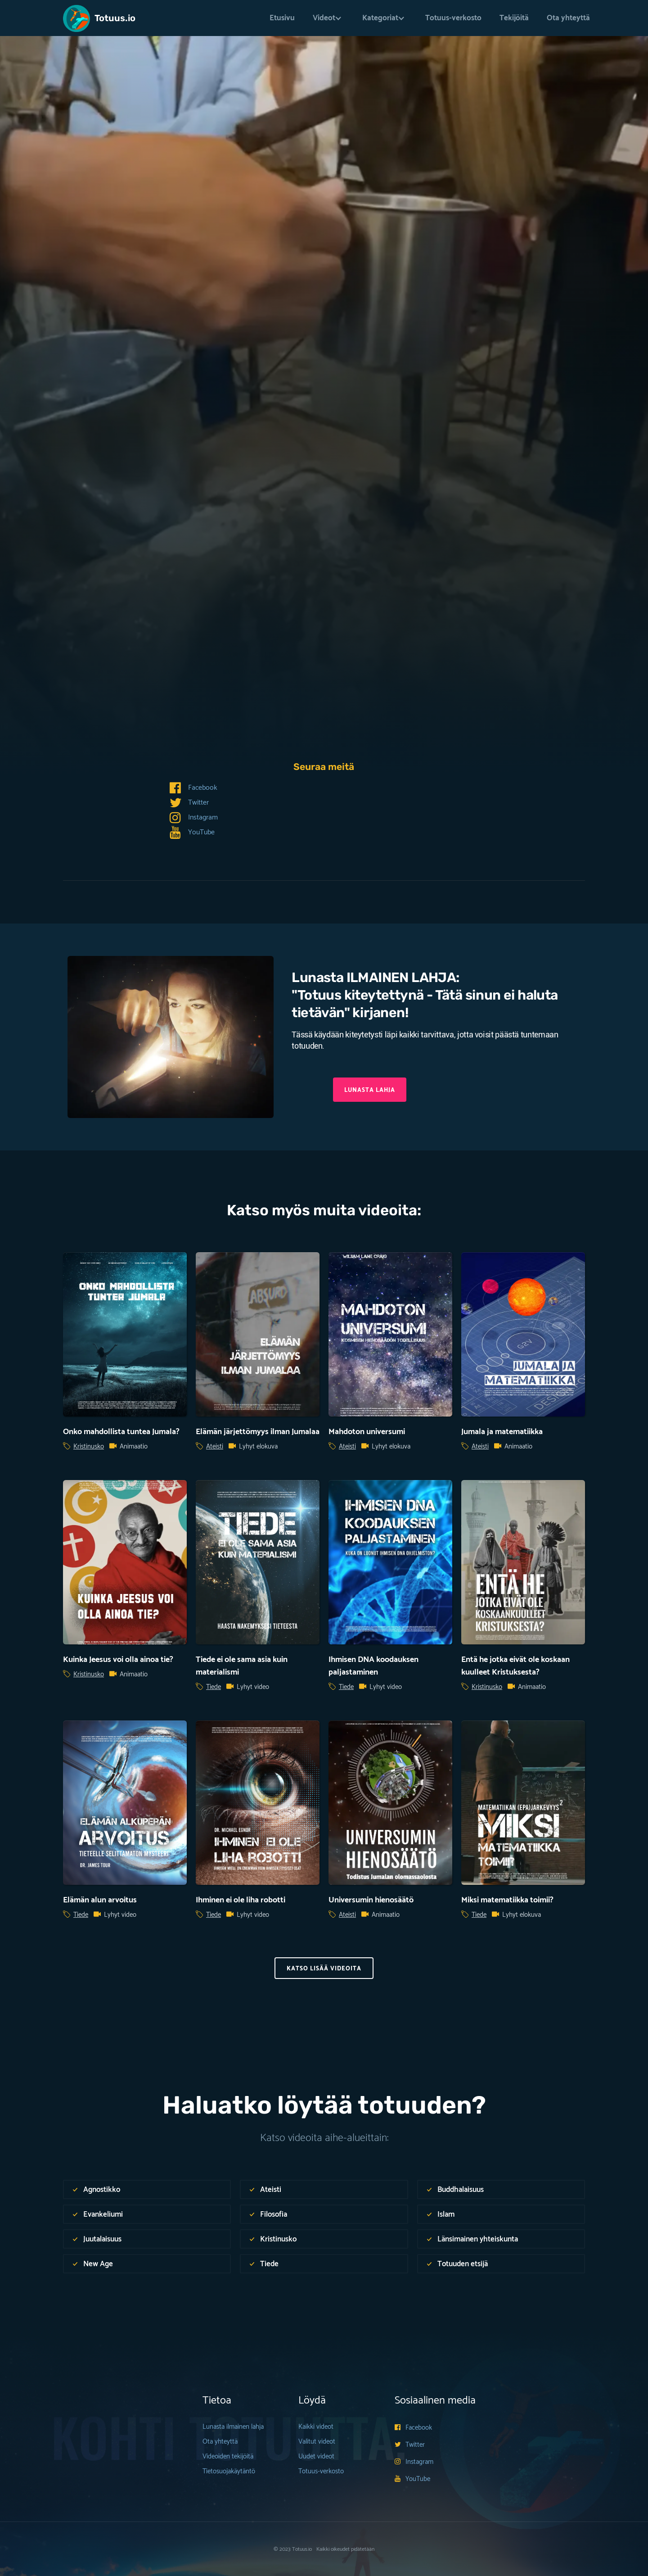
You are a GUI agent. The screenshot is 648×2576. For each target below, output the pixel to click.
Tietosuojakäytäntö (228, 2471)
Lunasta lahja (369, 1090)
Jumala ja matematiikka (502, 1432)
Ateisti (214, 1447)
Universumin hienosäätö (371, 1900)
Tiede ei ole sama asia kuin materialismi (242, 1666)
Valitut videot (316, 2441)
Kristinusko (88, 1447)
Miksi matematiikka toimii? (507, 1900)
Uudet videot (316, 2456)
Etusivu (282, 18)
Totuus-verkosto (453, 18)
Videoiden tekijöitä (227, 2456)
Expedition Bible (130, 537)
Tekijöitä (514, 18)
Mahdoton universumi (366, 1432)
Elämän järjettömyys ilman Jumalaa (258, 1432)
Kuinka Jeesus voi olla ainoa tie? (118, 1659)
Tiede (82, 457)
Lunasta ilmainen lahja (233, 2427)
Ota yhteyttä (568, 18)
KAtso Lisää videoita (324, 1969)
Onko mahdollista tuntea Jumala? (121, 1432)
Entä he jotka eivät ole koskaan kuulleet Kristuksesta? (515, 1666)
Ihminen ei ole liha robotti (240, 1900)
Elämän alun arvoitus (100, 1900)
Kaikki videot (315, 2427)
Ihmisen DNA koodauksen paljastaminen (373, 1666)
